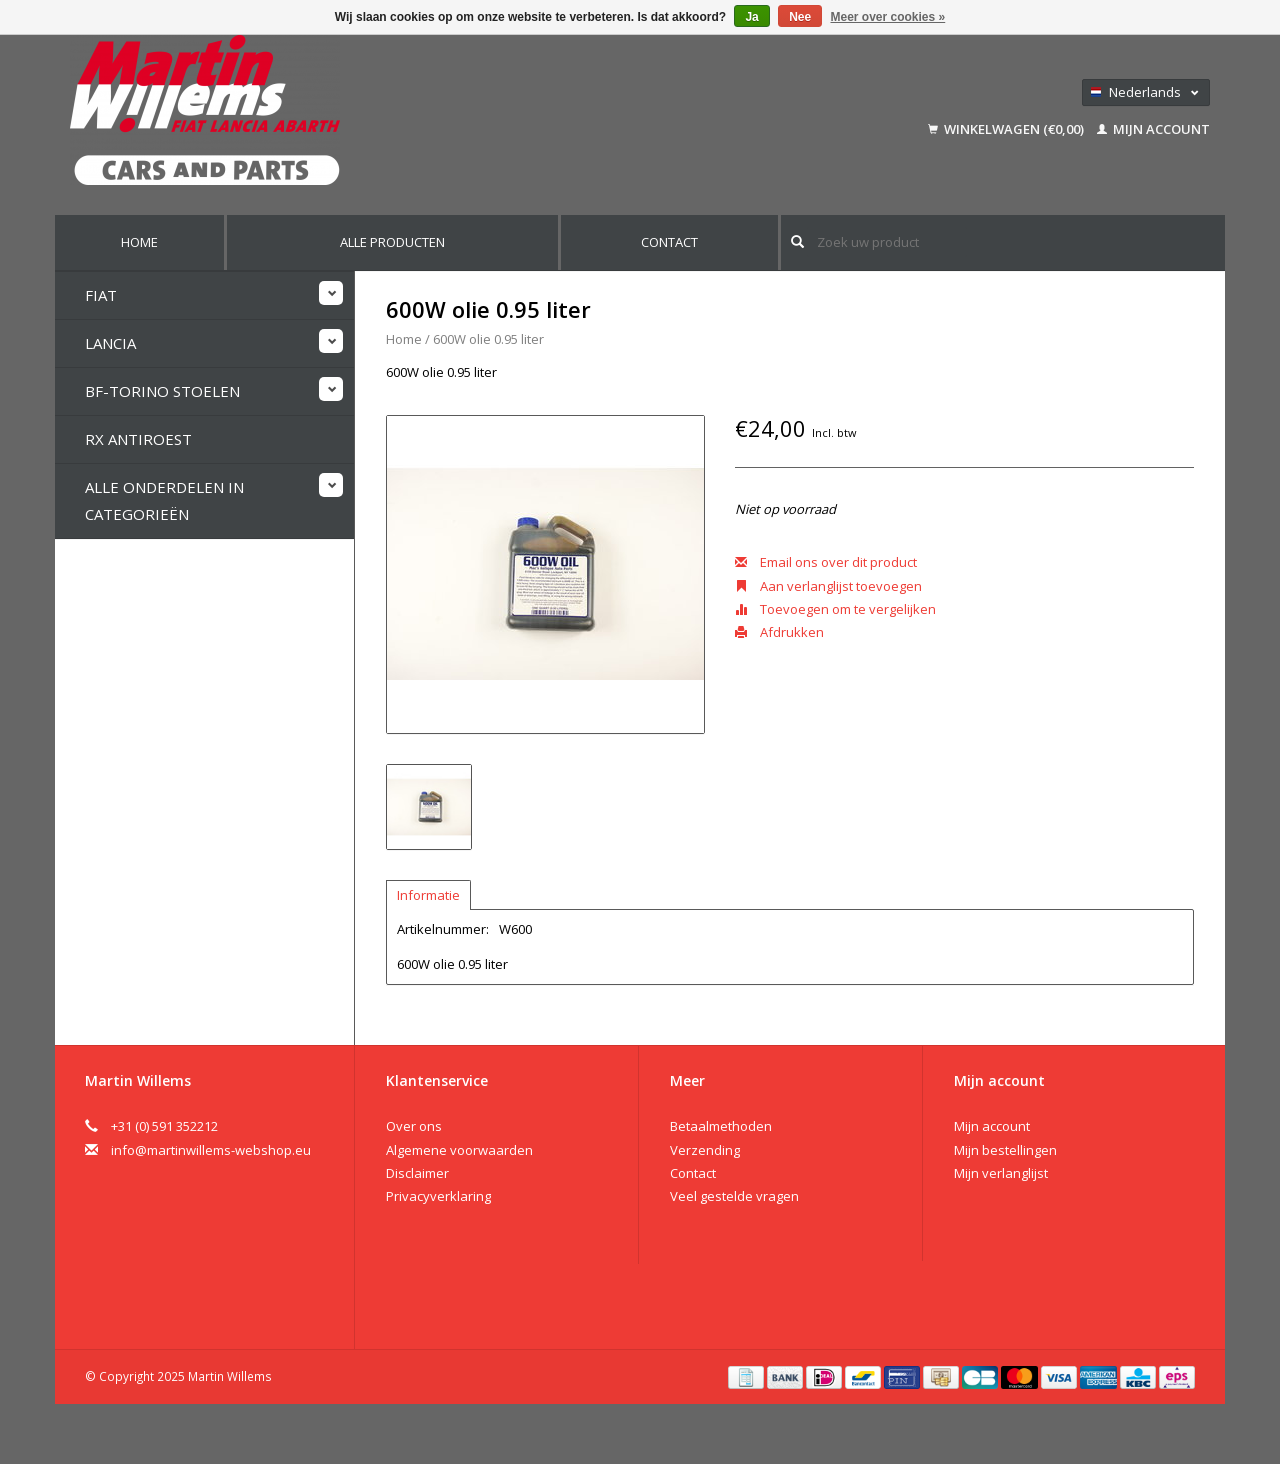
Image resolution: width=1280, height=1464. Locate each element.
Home (139, 242)
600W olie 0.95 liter (488, 339)
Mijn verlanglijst (1001, 1173)
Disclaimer (417, 1173)
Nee (800, 17)
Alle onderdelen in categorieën (164, 500)
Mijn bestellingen (1005, 1150)
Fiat (101, 295)
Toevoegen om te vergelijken (835, 609)
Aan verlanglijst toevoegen (828, 586)
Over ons (414, 1126)
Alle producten (392, 242)
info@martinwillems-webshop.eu (211, 1150)
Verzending (705, 1150)
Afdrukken (779, 632)
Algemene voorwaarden (459, 1150)
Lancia (110, 343)
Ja (751, 17)
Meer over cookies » (888, 17)
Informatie (428, 895)
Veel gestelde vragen (734, 1196)
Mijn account (1153, 129)
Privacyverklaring (438, 1196)
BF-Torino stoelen (162, 391)
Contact (669, 242)
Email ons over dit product (826, 562)
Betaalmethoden (721, 1126)
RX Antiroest (138, 439)
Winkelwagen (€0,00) (1007, 129)
